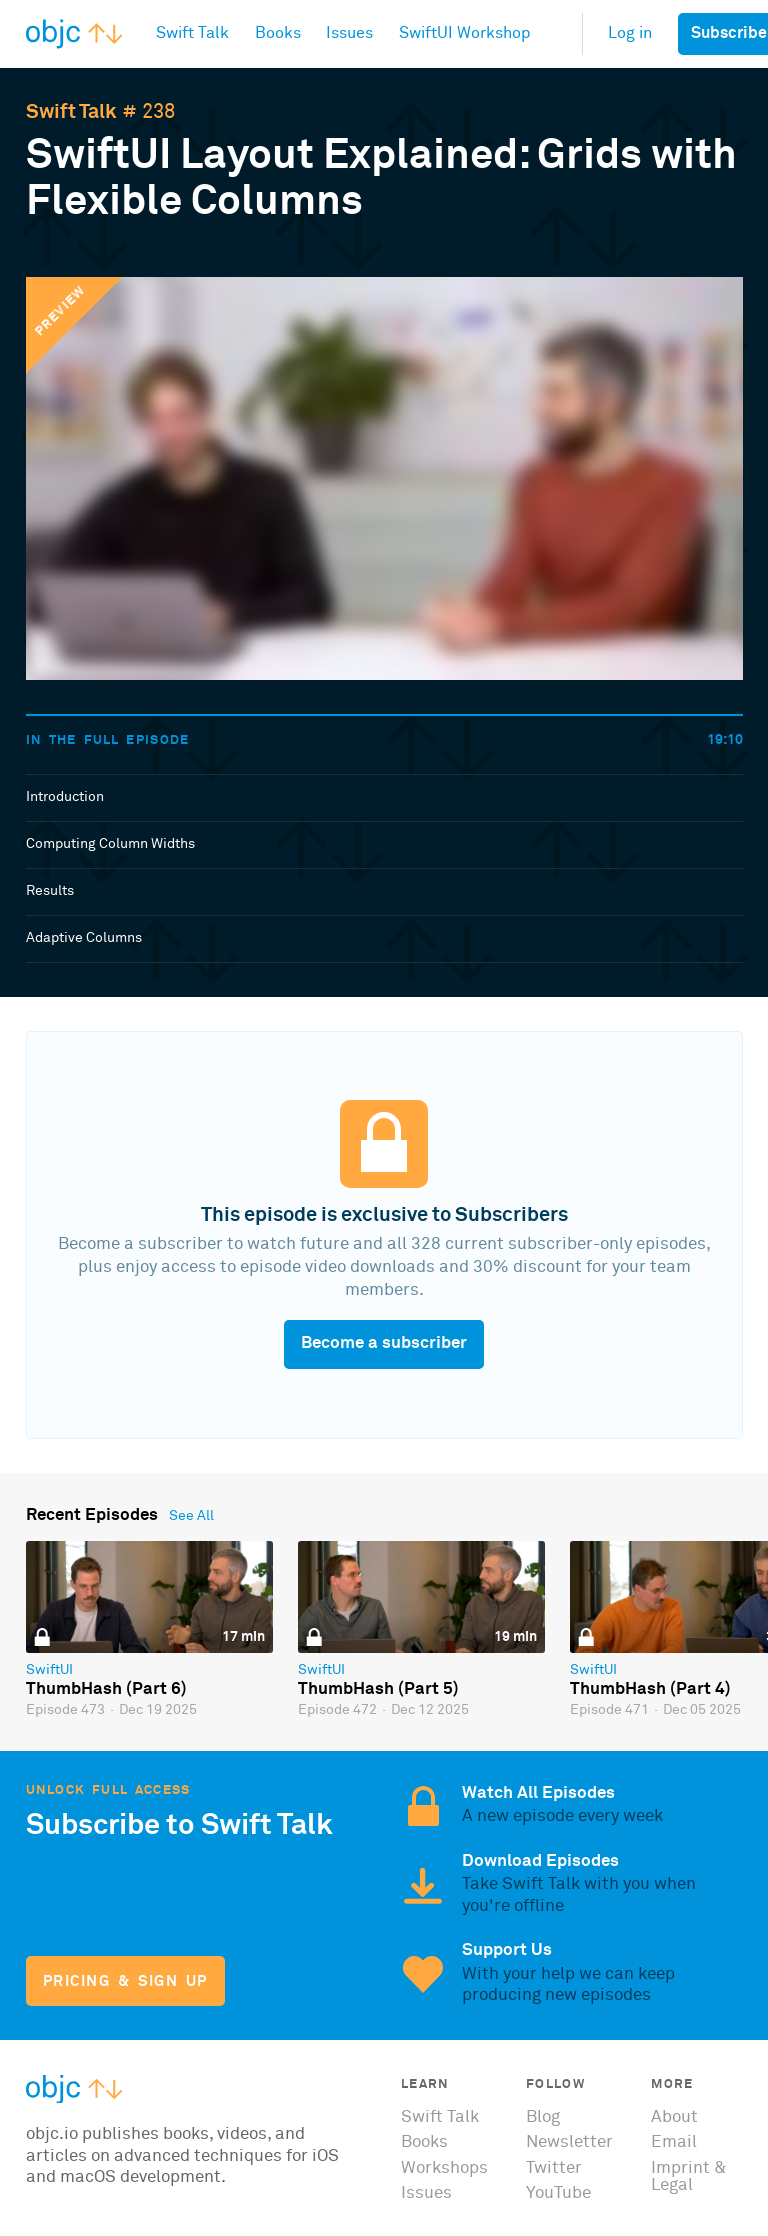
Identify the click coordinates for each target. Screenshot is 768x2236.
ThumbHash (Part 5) (378, 1689)
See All (191, 1516)
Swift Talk (71, 112)
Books (424, 2142)
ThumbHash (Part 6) (106, 1689)
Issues (426, 2193)
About (674, 2117)
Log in (630, 33)
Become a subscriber (384, 1343)
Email (674, 2142)
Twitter (554, 2168)
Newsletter (569, 2142)
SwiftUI (49, 1670)
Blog (543, 2117)
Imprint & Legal (689, 2177)
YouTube (558, 2193)
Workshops (444, 2168)
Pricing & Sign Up (125, 1981)
